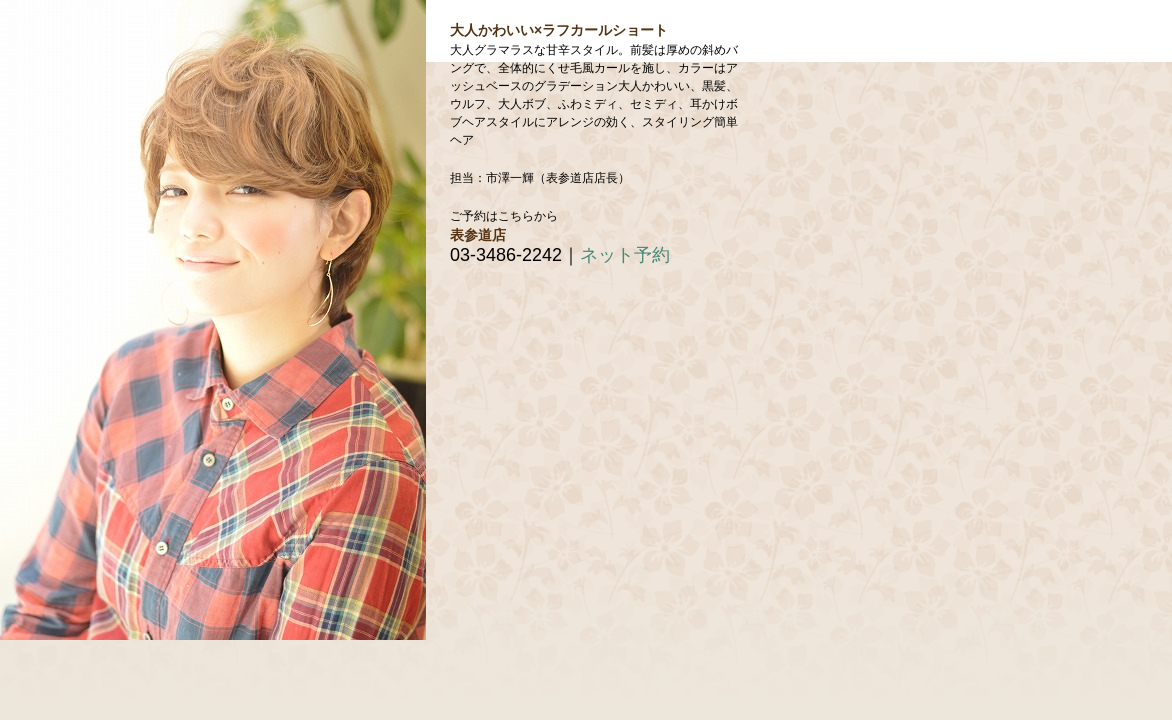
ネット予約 (625, 255)
